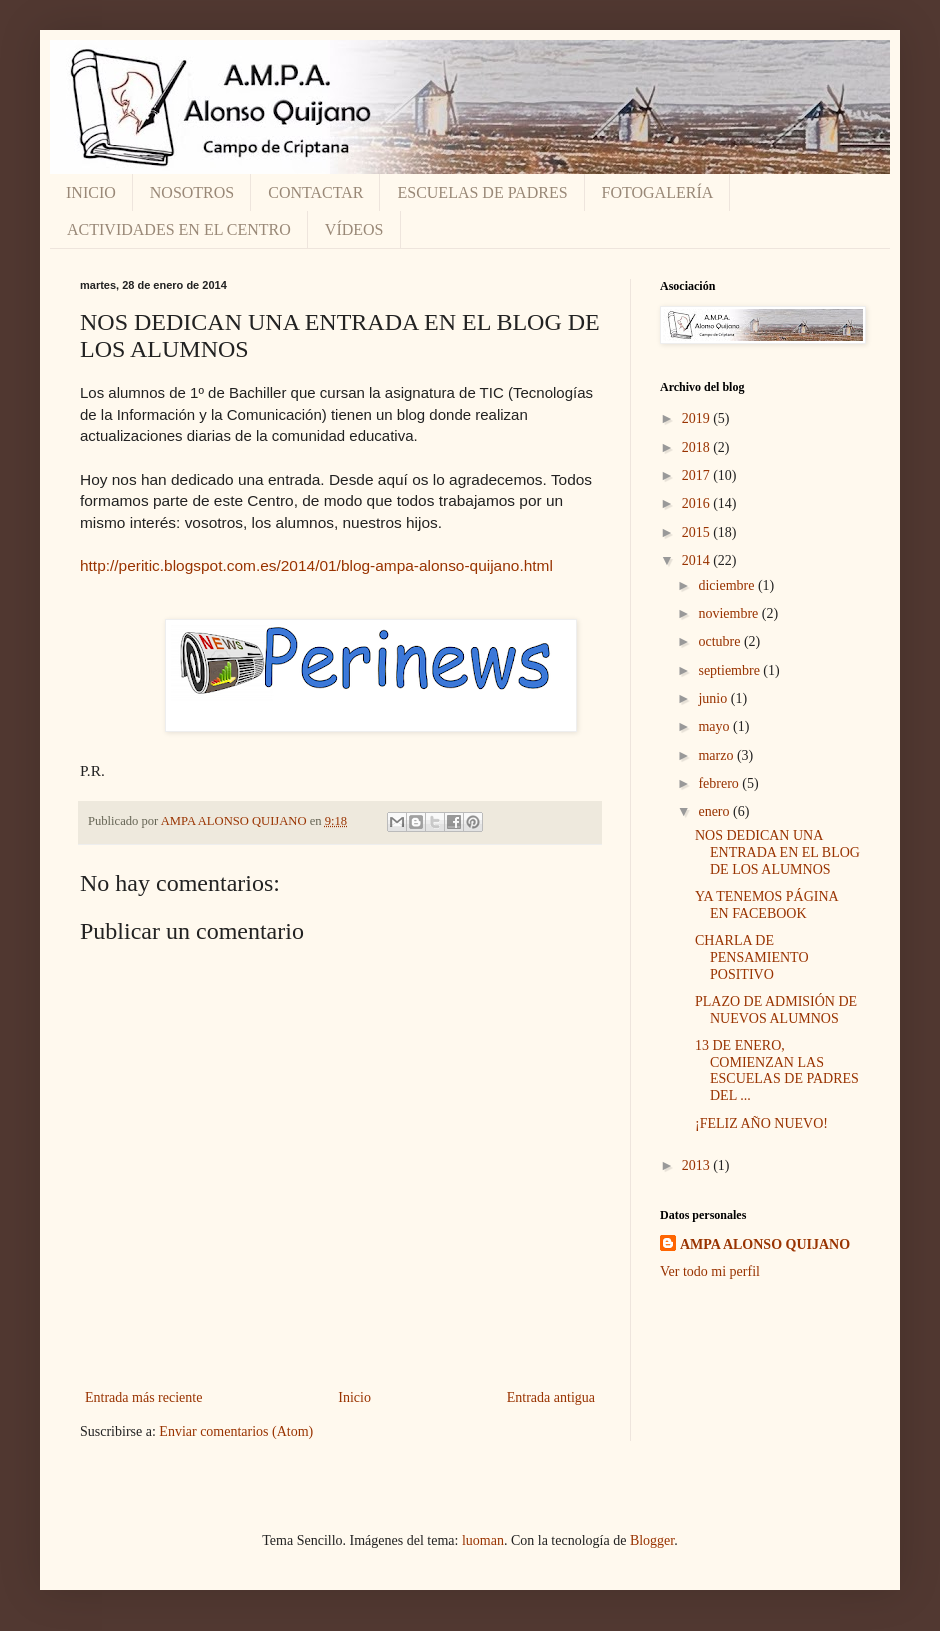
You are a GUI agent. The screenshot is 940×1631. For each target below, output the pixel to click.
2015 (698, 532)
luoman (483, 1540)
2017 (698, 475)
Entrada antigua (551, 1397)
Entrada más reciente (143, 1397)
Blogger (652, 1540)
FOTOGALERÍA (658, 192)
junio (714, 698)
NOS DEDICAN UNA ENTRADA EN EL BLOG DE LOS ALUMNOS (777, 852)
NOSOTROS (192, 192)
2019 (698, 418)
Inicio (354, 1397)
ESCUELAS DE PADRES (482, 192)
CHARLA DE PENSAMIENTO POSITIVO (752, 957)
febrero (720, 783)
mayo (715, 726)
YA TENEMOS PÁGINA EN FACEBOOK (766, 905)
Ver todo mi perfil (710, 1271)
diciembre (727, 585)
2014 (698, 560)
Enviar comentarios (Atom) (236, 1431)
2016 (698, 503)
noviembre (729, 613)
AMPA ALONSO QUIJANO (765, 1244)
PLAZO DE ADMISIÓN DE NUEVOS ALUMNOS (776, 1010)
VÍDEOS (354, 229)
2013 (698, 1165)
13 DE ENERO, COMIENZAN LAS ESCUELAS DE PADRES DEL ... (777, 1070)
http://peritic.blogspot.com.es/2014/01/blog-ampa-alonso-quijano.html (316, 565)
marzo (717, 755)
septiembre (730, 670)
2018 (698, 447)
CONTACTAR (315, 192)
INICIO (91, 192)
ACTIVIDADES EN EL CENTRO (179, 229)
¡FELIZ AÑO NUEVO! (761, 1123)
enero (715, 811)
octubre (720, 641)
